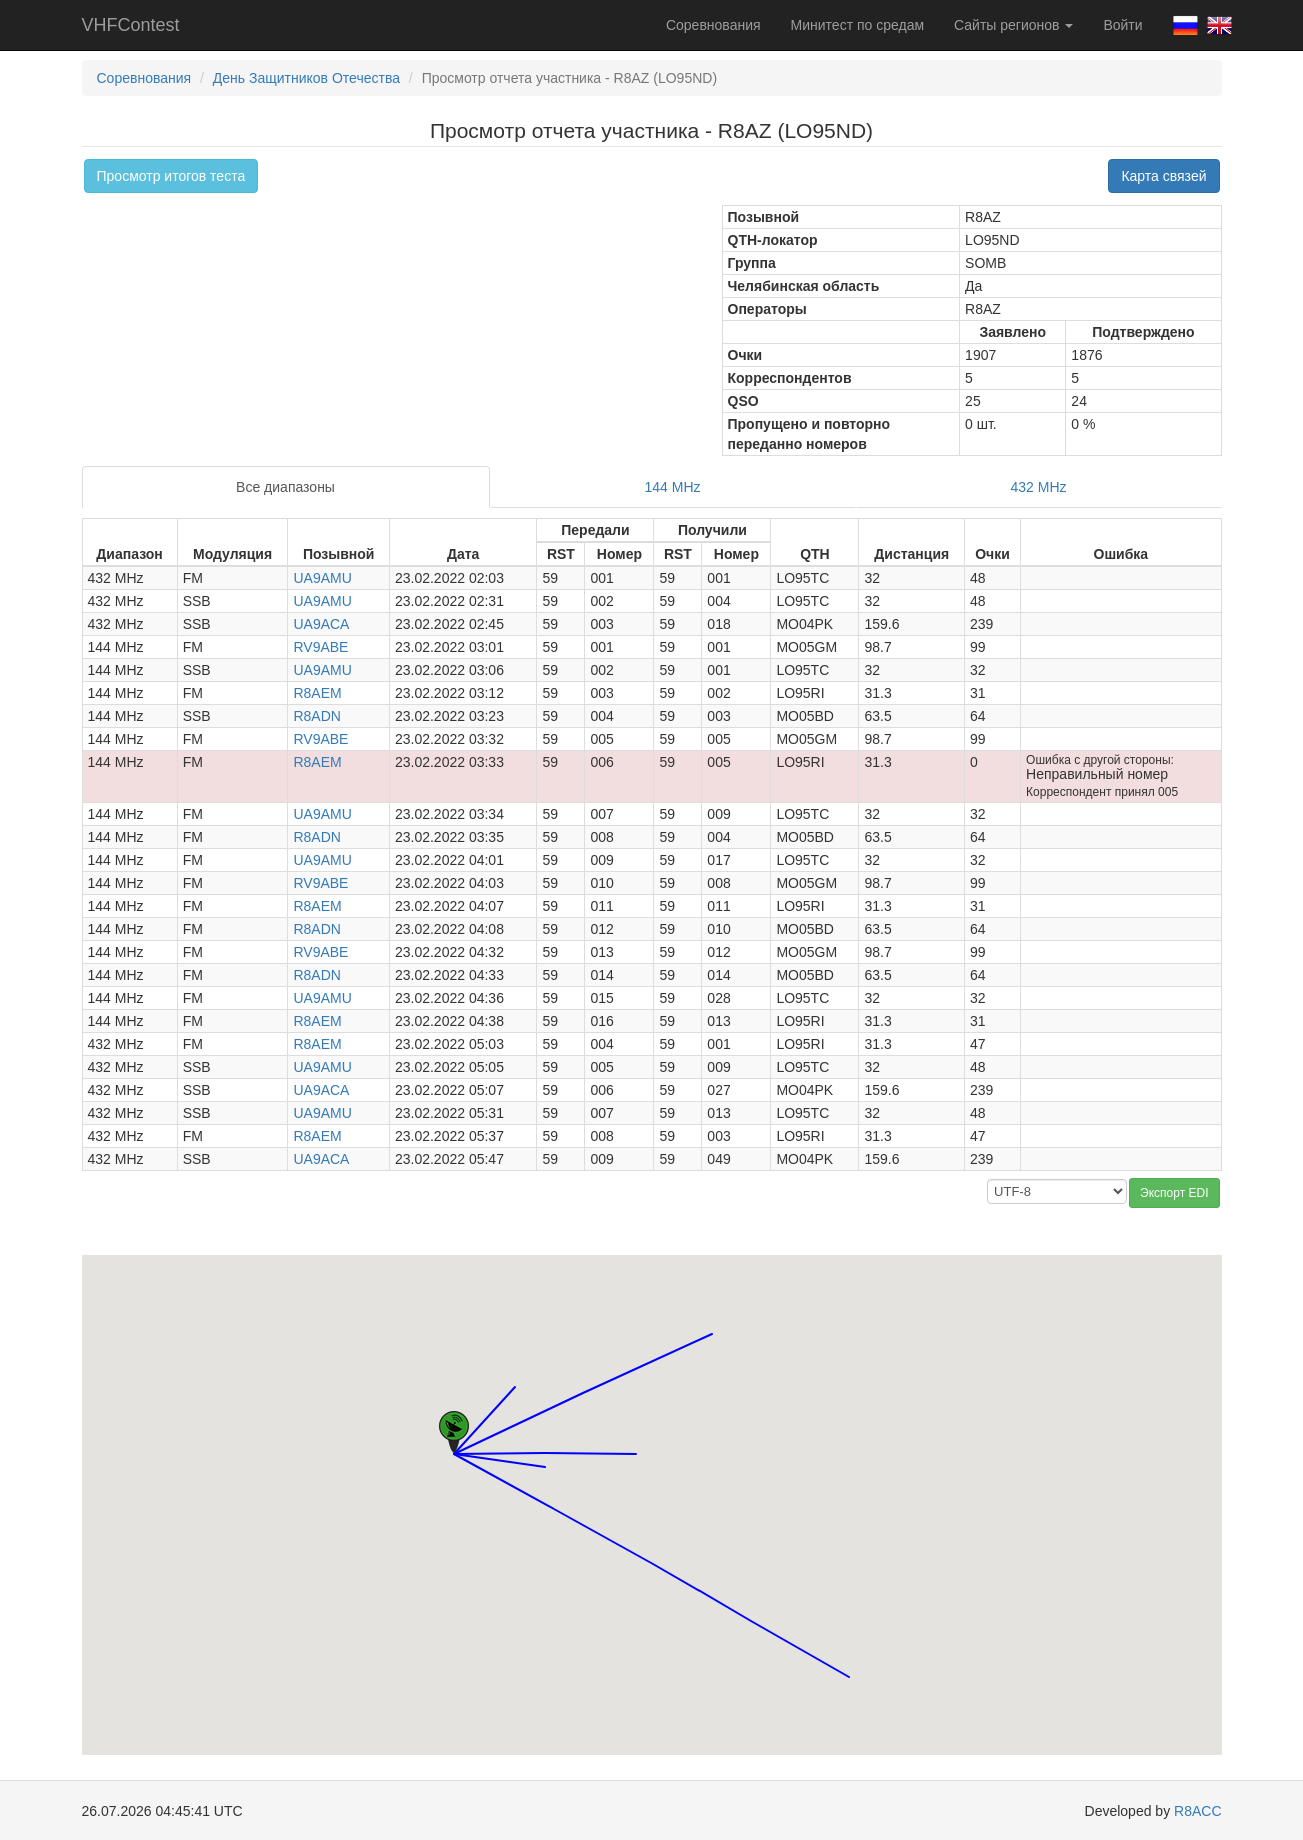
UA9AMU (322, 578)
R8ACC (1197, 1811)
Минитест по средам (857, 25)
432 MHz (1038, 487)
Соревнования (713, 25)
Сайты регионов (1013, 25)
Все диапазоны (285, 487)
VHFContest (131, 25)
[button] (636, 1435)
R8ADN (316, 716)
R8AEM (317, 693)
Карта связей (1163, 176)
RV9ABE (320, 647)
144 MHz (673, 487)
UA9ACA (321, 624)
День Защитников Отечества (306, 78)
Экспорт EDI (1174, 1193)
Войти (1122, 25)
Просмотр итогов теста (171, 176)
